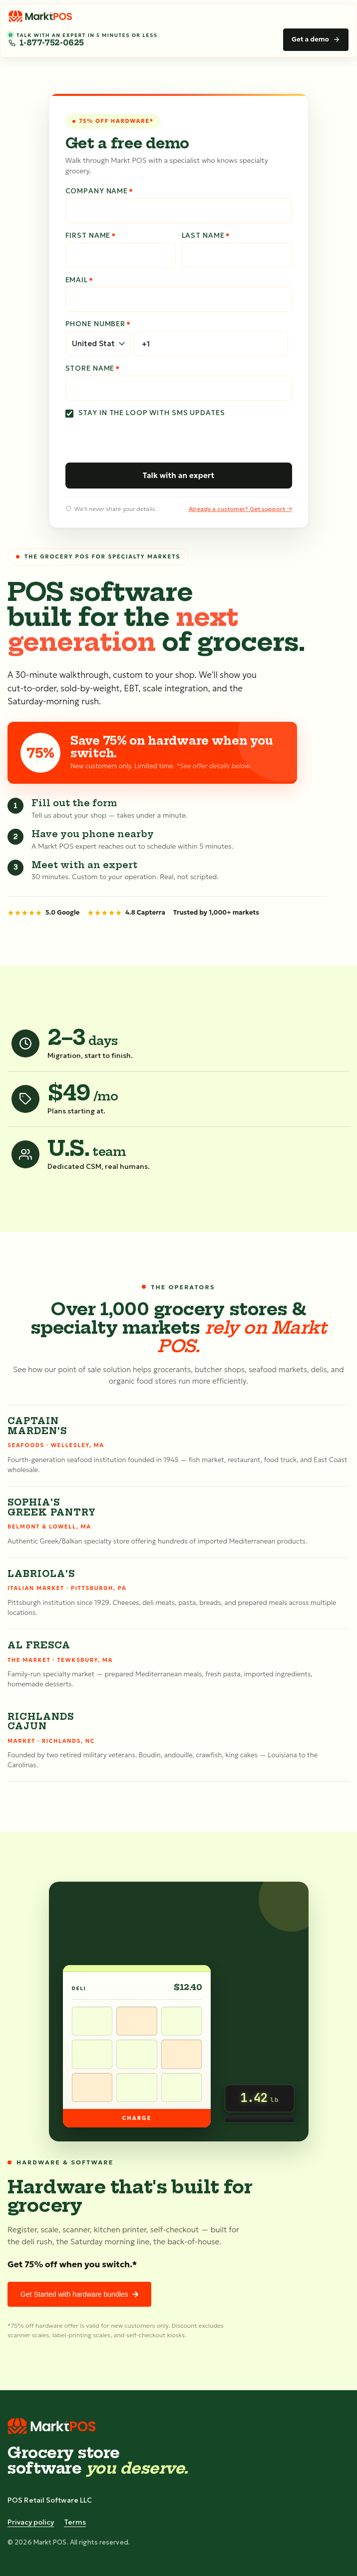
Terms (75, 2522)
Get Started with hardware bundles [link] (79, 2294)
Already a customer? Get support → (240, 509)
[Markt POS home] (40, 16)
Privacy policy (30, 2522)
